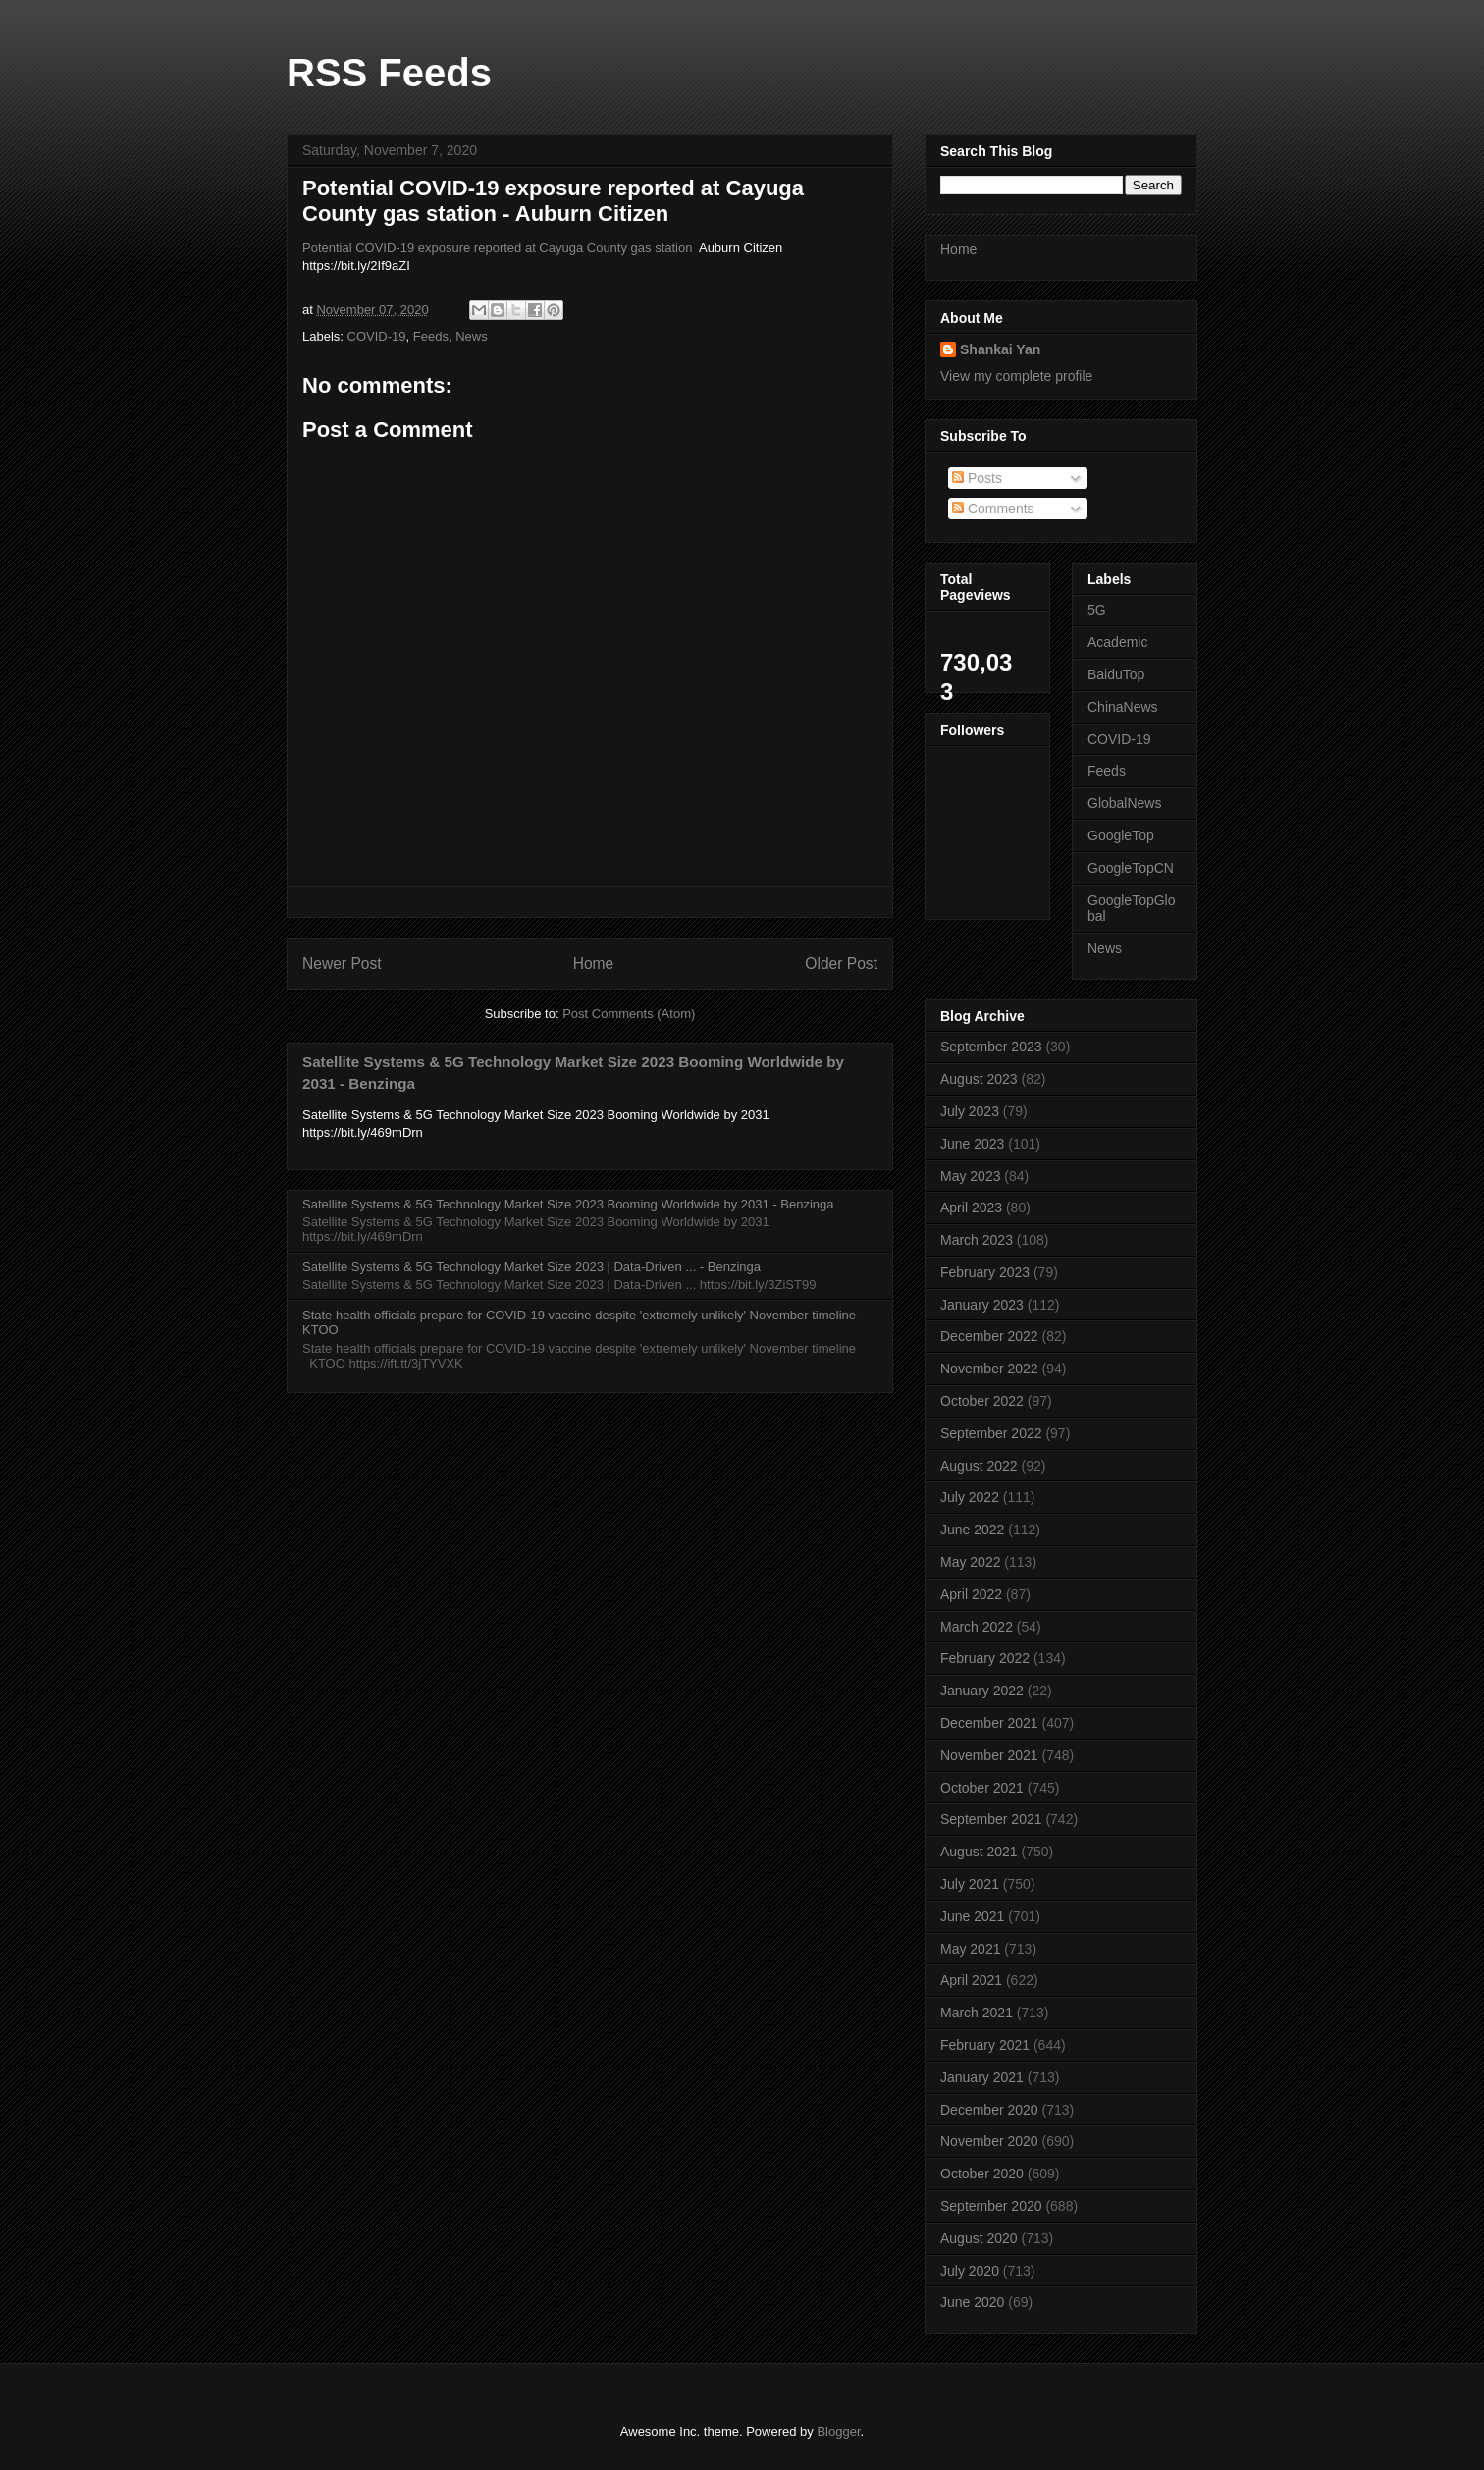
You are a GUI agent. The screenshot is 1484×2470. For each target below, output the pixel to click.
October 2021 (982, 1788)
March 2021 (976, 2012)
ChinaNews (1122, 707)
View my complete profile (1016, 376)
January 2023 (982, 1305)
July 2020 (969, 2271)
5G (1096, 610)
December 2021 (989, 1723)
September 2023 (991, 1046)
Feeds (431, 336)
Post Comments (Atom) (628, 1013)
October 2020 (982, 2173)
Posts (977, 478)
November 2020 (989, 2141)
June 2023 (972, 1144)
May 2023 (970, 1176)
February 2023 (985, 1272)
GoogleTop (1120, 835)
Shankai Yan (1000, 349)
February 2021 (985, 2045)
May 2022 (970, 1562)
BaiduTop (1115, 674)
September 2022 (991, 1433)
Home (593, 963)
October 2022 (982, 1401)
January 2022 (982, 1690)
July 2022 (969, 1497)
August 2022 (979, 1466)
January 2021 (982, 2077)
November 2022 (989, 1368)
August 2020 (979, 2238)
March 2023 (976, 1240)
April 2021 (971, 1980)
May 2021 (970, 1949)
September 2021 (991, 1819)
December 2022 (989, 1336)
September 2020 (991, 2206)
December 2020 (989, 2110)
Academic (1117, 642)
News (471, 336)
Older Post (841, 963)
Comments (993, 508)
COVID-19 (376, 336)
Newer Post (342, 963)
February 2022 (985, 1658)
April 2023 (971, 1207)
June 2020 (972, 2302)
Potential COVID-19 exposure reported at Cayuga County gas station (497, 248)
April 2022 (971, 1594)
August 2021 (979, 1851)
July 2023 (969, 1111)
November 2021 (989, 1755)
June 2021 (972, 1916)
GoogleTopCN (1130, 868)
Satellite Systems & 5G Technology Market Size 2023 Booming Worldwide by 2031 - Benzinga (567, 1204)
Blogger (838, 2431)
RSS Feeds (389, 72)
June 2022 (972, 1529)
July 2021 (969, 1884)
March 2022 (976, 1627)
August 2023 (979, 1079)
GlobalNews (1124, 803)
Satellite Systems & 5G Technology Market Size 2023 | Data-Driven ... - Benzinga (531, 1267)
